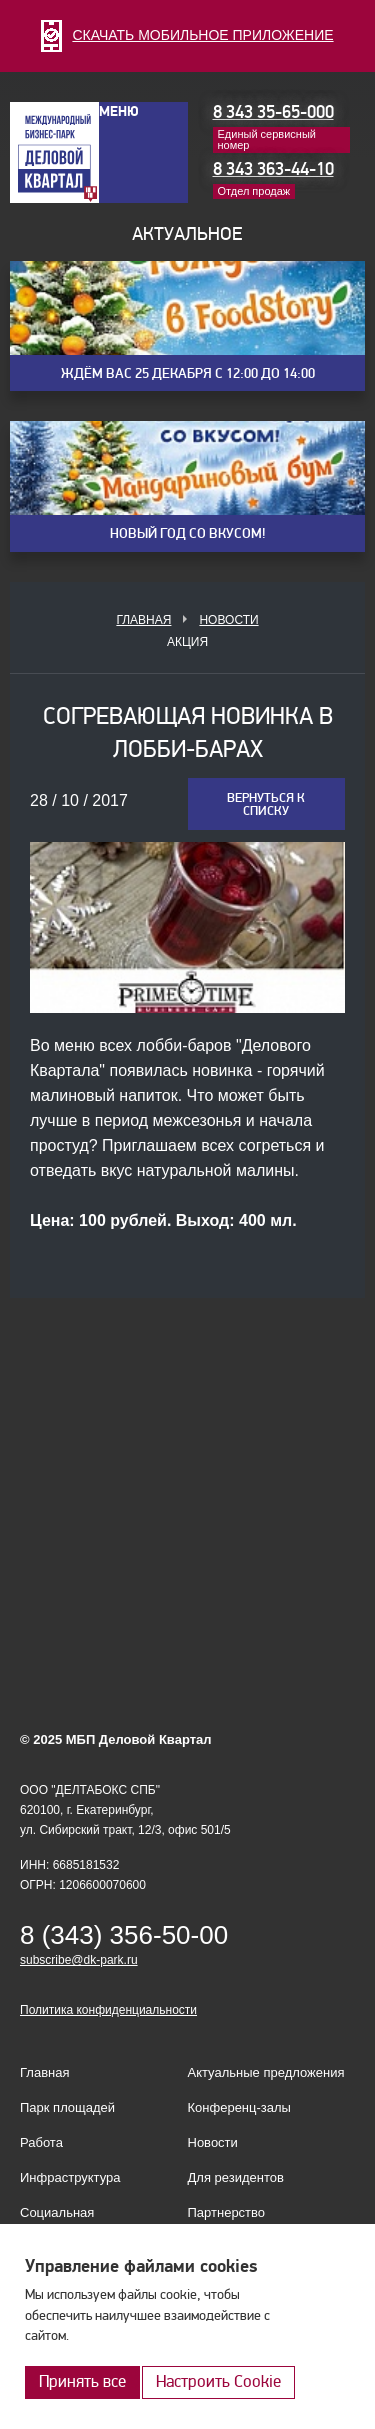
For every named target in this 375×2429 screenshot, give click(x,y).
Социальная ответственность (70, 2220)
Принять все (82, 2381)
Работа (41, 2142)
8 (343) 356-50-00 (124, 1935)
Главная (143, 620)
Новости (228, 620)
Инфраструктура (70, 2177)
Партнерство (227, 2212)
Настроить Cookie (218, 2381)
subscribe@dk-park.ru (79, 1960)
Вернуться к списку (266, 804)
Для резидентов (236, 2177)
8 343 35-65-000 (273, 112)
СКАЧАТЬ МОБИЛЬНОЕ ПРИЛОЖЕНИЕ (187, 35)
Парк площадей (67, 2107)
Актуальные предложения (266, 2072)
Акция (187, 642)
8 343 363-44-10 (273, 169)
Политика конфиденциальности (108, 2010)
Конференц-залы (239, 2107)
